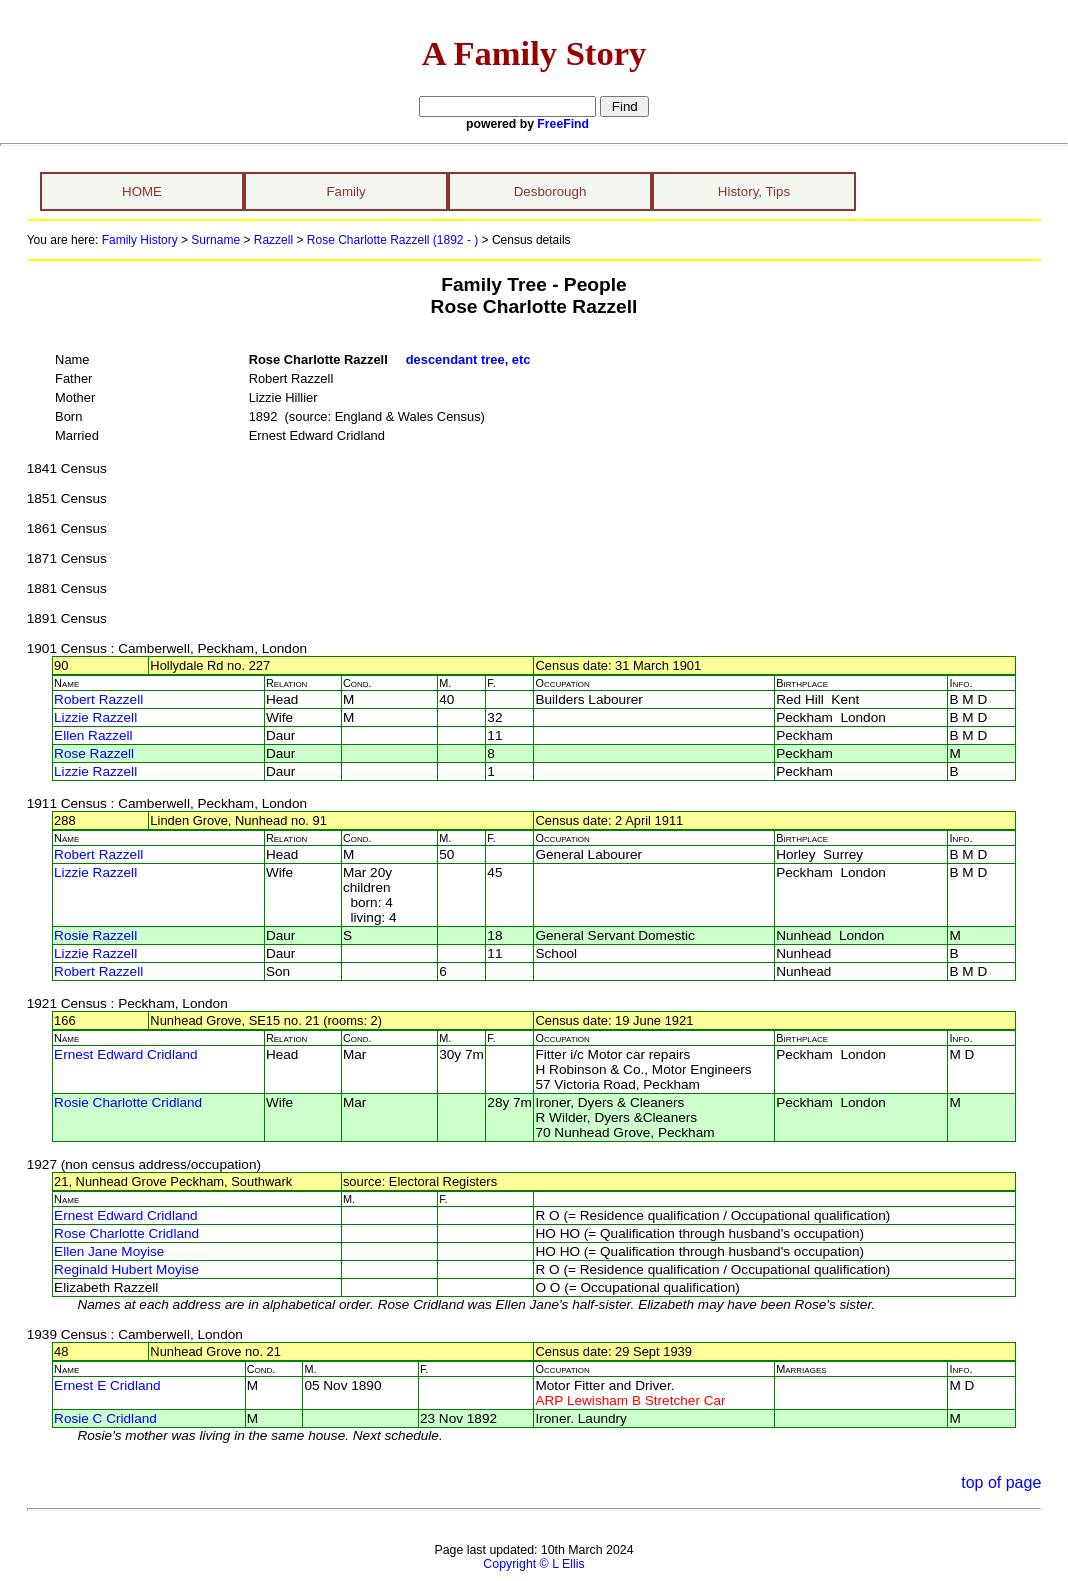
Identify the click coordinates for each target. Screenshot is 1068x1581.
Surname (215, 240)
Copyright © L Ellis (533, 1564)
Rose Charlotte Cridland (126, 1233)
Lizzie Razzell (95, 717)
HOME (142, 191)
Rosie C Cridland (105, 1418)
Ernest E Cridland (107, 1385)
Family (345, 191)
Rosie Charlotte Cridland (128, 1102)
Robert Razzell (98, 699)
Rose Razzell (94, 753)
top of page (1001, 1482)
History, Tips (754, 191)
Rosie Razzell (95, 935)
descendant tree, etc (468, 359)
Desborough (550, 191)
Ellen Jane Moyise (109, 1251)
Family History (140, 240)
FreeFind (563, 124)
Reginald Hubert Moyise (126, 1269)
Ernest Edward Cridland (126, 1054)
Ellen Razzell (93, 735)
